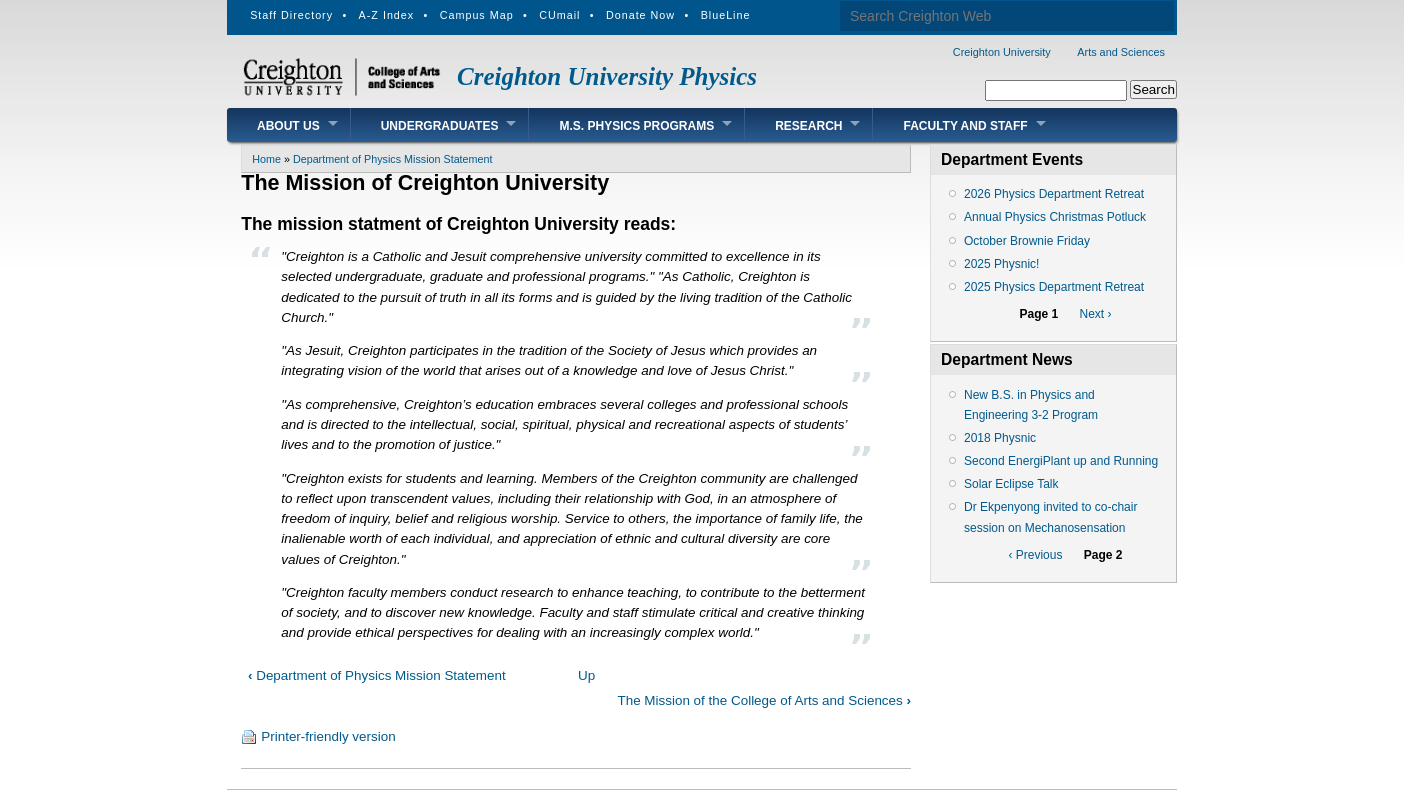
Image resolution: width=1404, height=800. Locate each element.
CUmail (559, 15)
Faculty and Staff (965, 126)
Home (266, 159)
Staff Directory (291, 15)
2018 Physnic (1000, 438)
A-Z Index (387, 15)
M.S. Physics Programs (636, 126)
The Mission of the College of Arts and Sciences (764, 700)
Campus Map (477, 15)
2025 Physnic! (1001, 264)
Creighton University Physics (607, 76)
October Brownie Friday (1027, 241)
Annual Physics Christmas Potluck (1055, 217)
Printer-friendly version (328, 736)
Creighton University (1002, 52)
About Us (288, 126)
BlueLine (726, 15)
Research (808, 126)
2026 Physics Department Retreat (1054, 194)
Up (586, 675)
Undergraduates (440, 126)
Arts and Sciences (1121, 52)
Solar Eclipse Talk (1011, 484)
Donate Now (640, 15)
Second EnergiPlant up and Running (1061, 461)
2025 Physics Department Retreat (1054, 287)
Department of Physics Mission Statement (393, 159)
